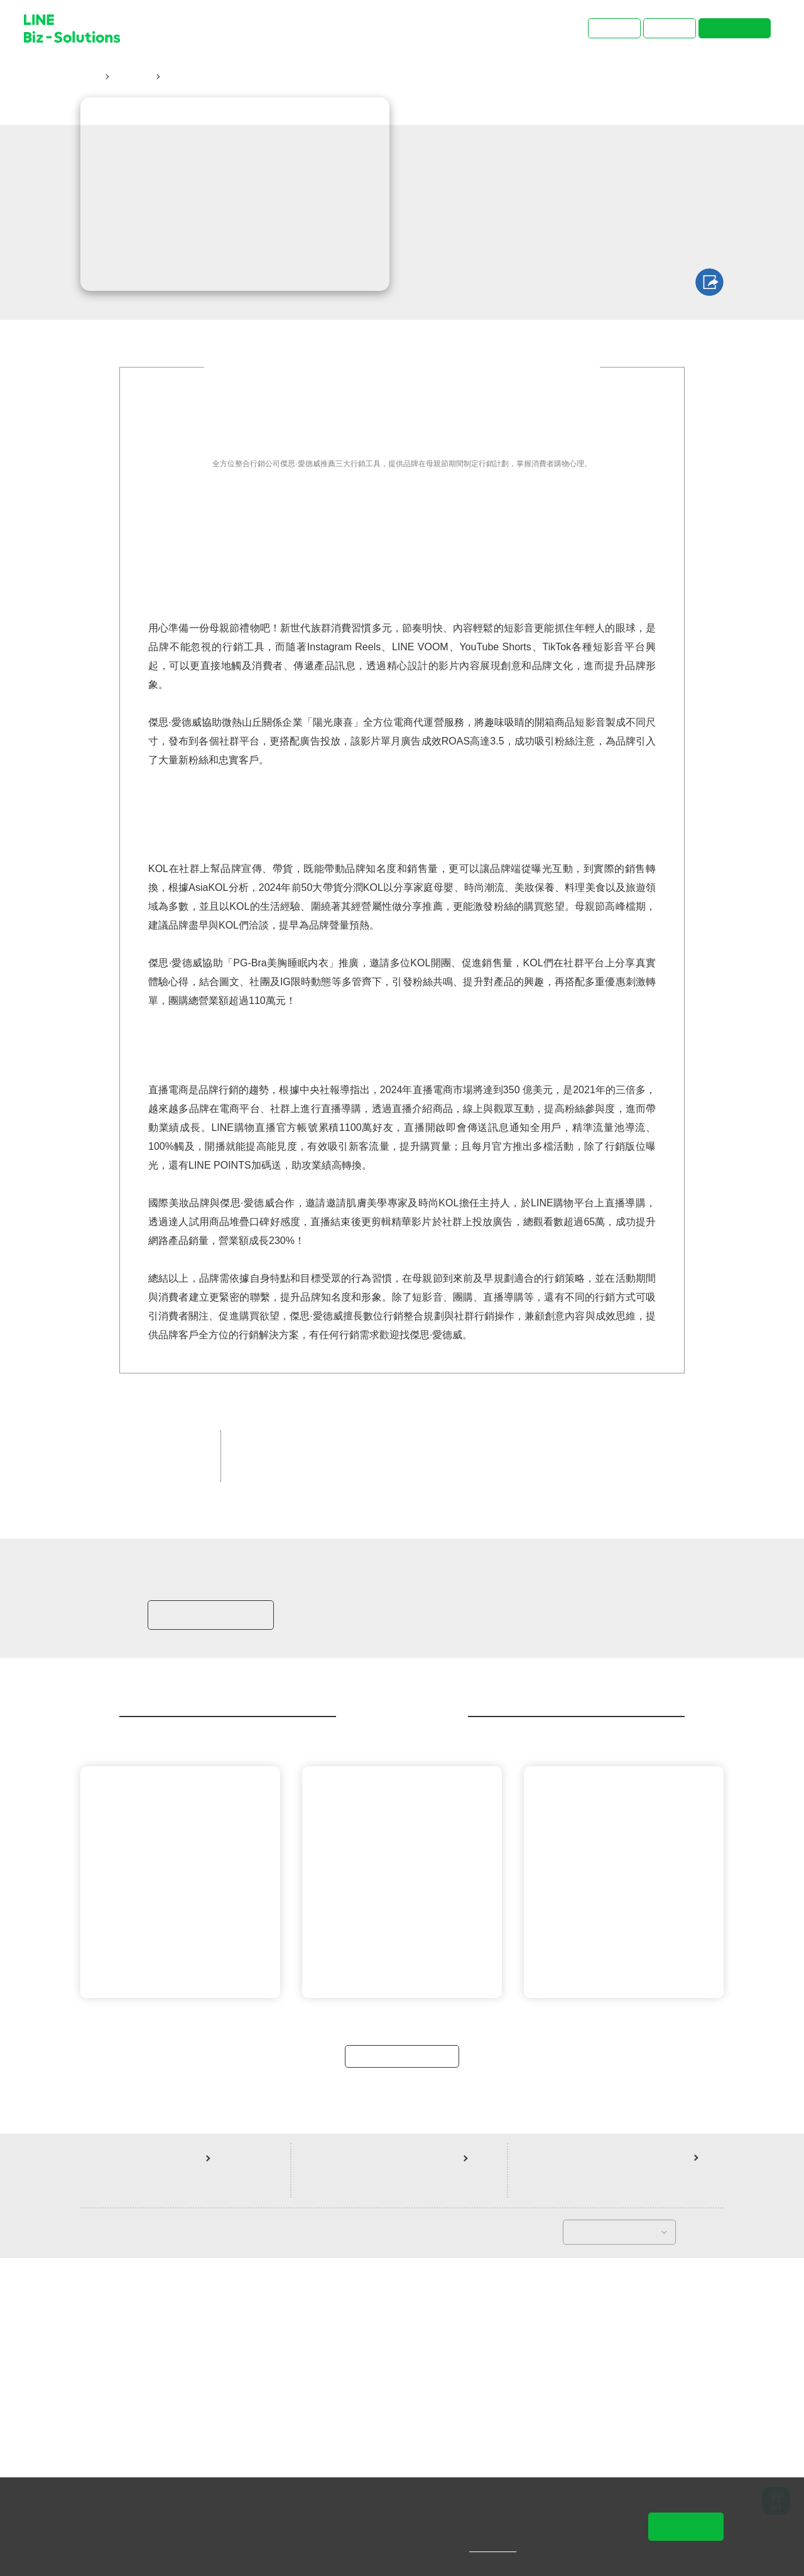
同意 (685, 2526)
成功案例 (131, 76)
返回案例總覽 (402, 2371)
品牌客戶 (410, 1731)
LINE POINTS (401, 1752)
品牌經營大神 (270, 1731)
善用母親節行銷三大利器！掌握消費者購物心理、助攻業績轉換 (296, 76)
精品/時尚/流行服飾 (489, 1731)
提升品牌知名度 (582, 1731)
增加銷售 (261, 1752)
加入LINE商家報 (209, 1915)
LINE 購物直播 (476, 1752)
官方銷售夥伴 (345, 1731)
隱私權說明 (501, 2547)
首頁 (89, 76)
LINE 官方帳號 (327, 1752)
